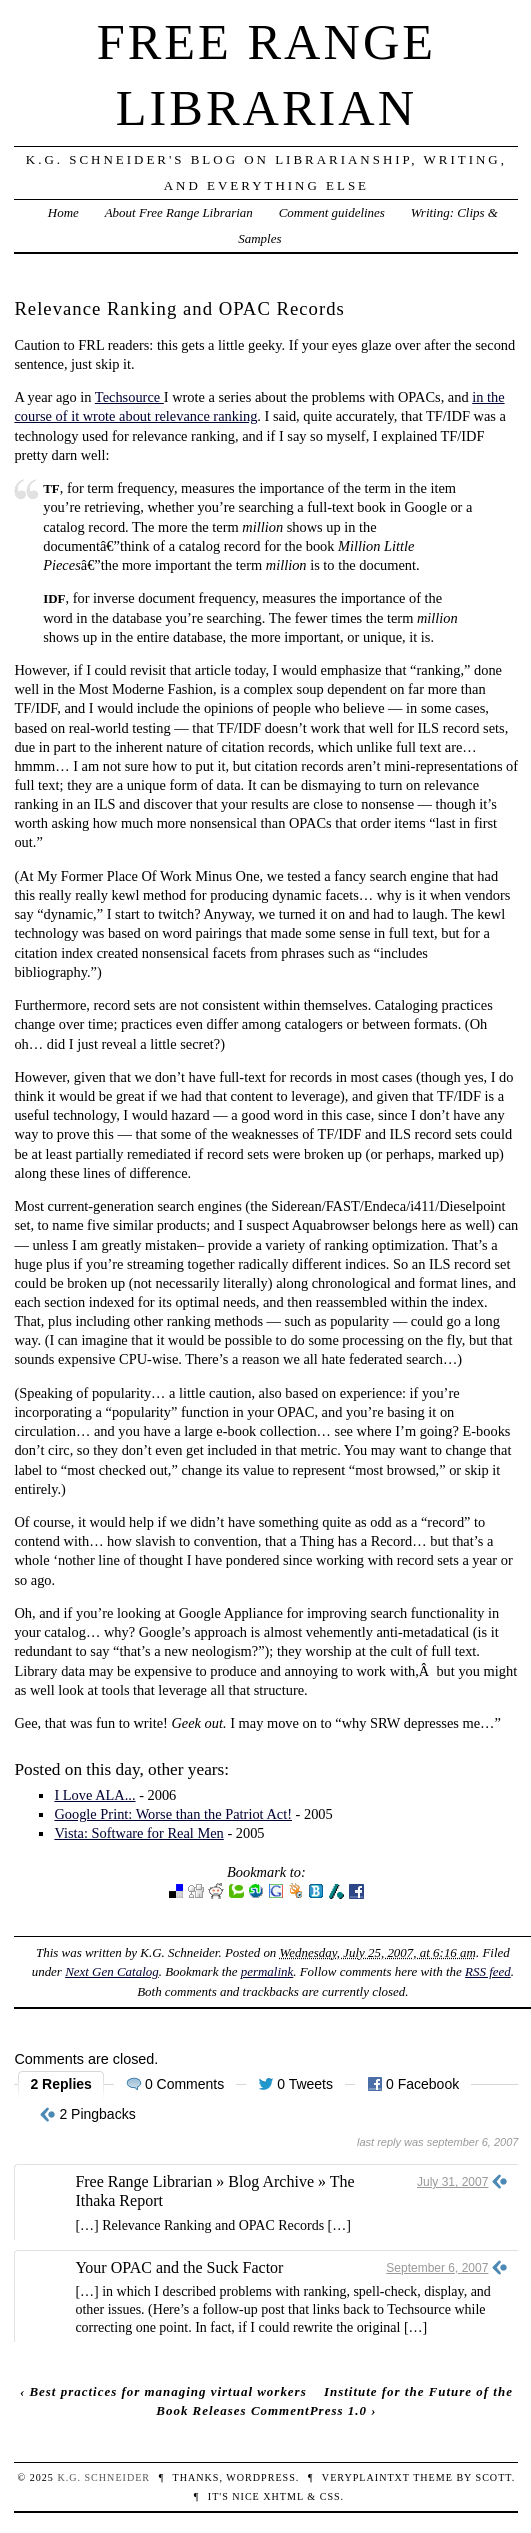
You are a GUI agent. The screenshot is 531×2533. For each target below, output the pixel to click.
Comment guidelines (332, 212)
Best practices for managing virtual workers (167, 2391)
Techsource (129, 397)
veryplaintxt (366, 2477)
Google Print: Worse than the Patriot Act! (173, 1814)
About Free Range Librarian (179, 212)
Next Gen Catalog (112, 1971)
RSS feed (488, 1971)
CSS (330, 2496)
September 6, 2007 (437, 2268)
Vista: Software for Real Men (138, 1833)
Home (63, 212)
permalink (267, 1971)
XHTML (283, 2496)
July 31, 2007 (452, 2182)
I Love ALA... (94, 1795)
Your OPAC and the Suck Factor (179, 2267)
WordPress (260, 2477)
